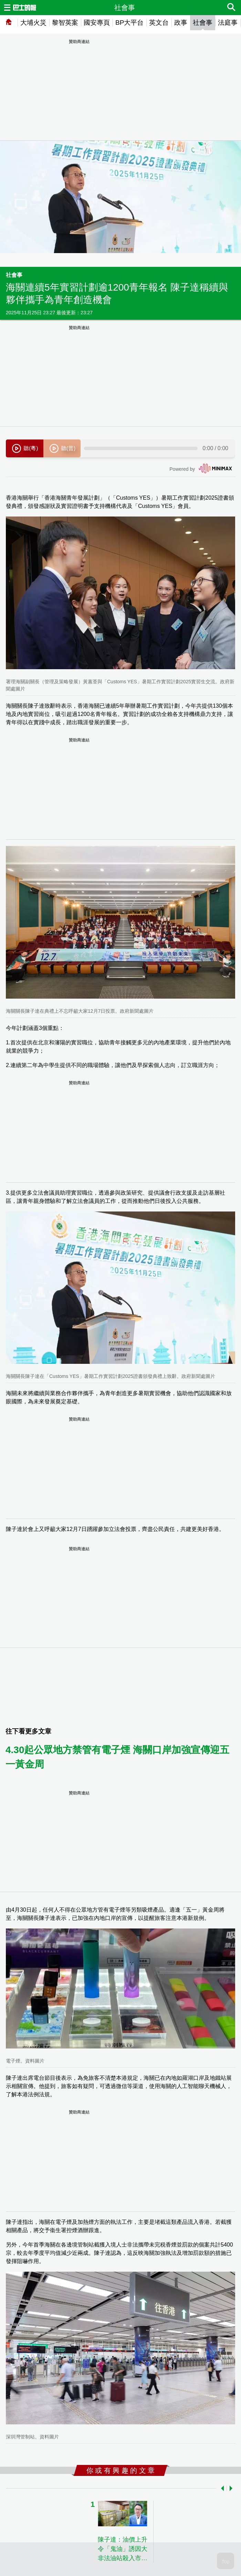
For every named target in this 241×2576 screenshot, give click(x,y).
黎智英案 (65, 22)
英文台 (159, 22)
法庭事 (228, 22)
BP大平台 (129, 22)
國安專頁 (97, 22)
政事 (180, 22)
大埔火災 (33, 22)
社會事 (202, 22)
